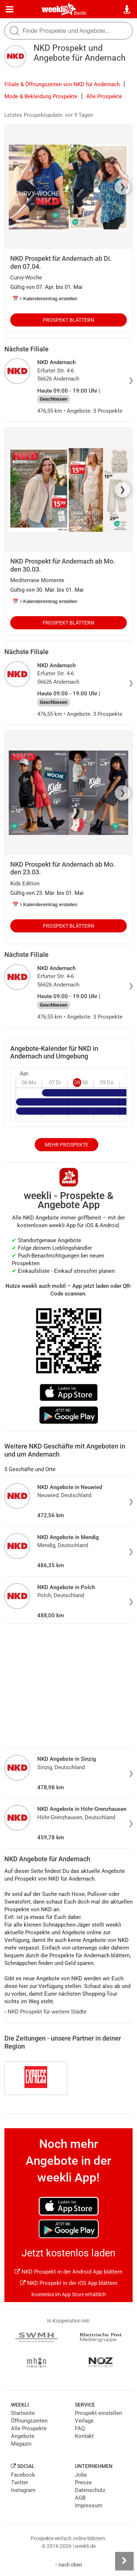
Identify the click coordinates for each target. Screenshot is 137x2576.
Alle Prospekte (104, 96)
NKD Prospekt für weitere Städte (45, 2011)
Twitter (19, 2482)
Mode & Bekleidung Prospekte (40, 96)
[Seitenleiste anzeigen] (124, 2561)
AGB (80, 2498)
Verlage (84, 2420)
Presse (83, 2482)
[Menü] (10, 9)
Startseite (23, 2413)
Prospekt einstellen (98, 2413)
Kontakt (84, 2436)
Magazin (21, 2443)
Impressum (88, 2505)
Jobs (81, 2475)
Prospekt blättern (68, 320)
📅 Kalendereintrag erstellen (44, 298)
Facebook (23, 2475)
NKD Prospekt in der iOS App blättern (68, 2283)
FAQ (80, 2428)
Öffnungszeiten (29, 2420)
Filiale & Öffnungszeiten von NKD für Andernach (62, 84)
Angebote (22, 2436)
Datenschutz (90, 2490)
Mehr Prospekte (66, 1145)
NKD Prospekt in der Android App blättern (68, 2271)
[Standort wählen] (127, 9)
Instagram (23, 2490)
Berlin (80, 13)
